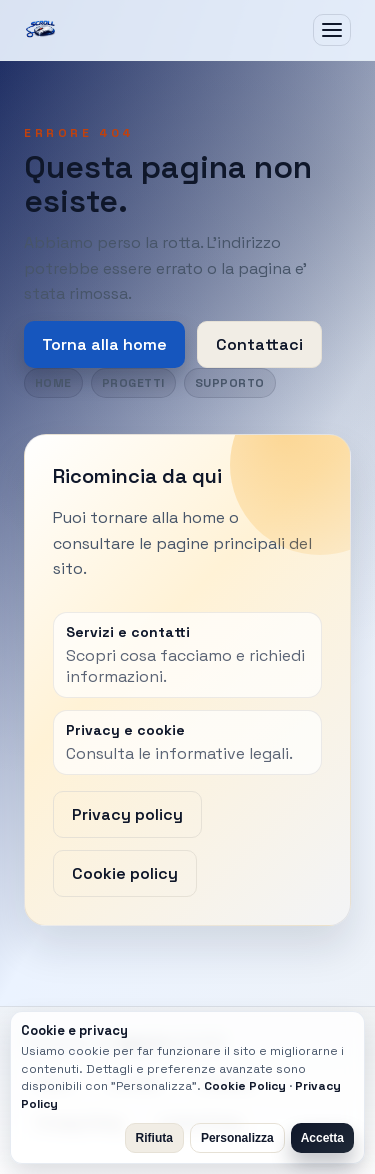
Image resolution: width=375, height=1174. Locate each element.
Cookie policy (125, 873)
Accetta (322, 1138)
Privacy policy (127, 814)
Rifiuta (154, 1138)
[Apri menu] (332, 30)
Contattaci (259, 344)
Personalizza (237, 1138)
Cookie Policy (245, 1086)
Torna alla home (104, 344)
